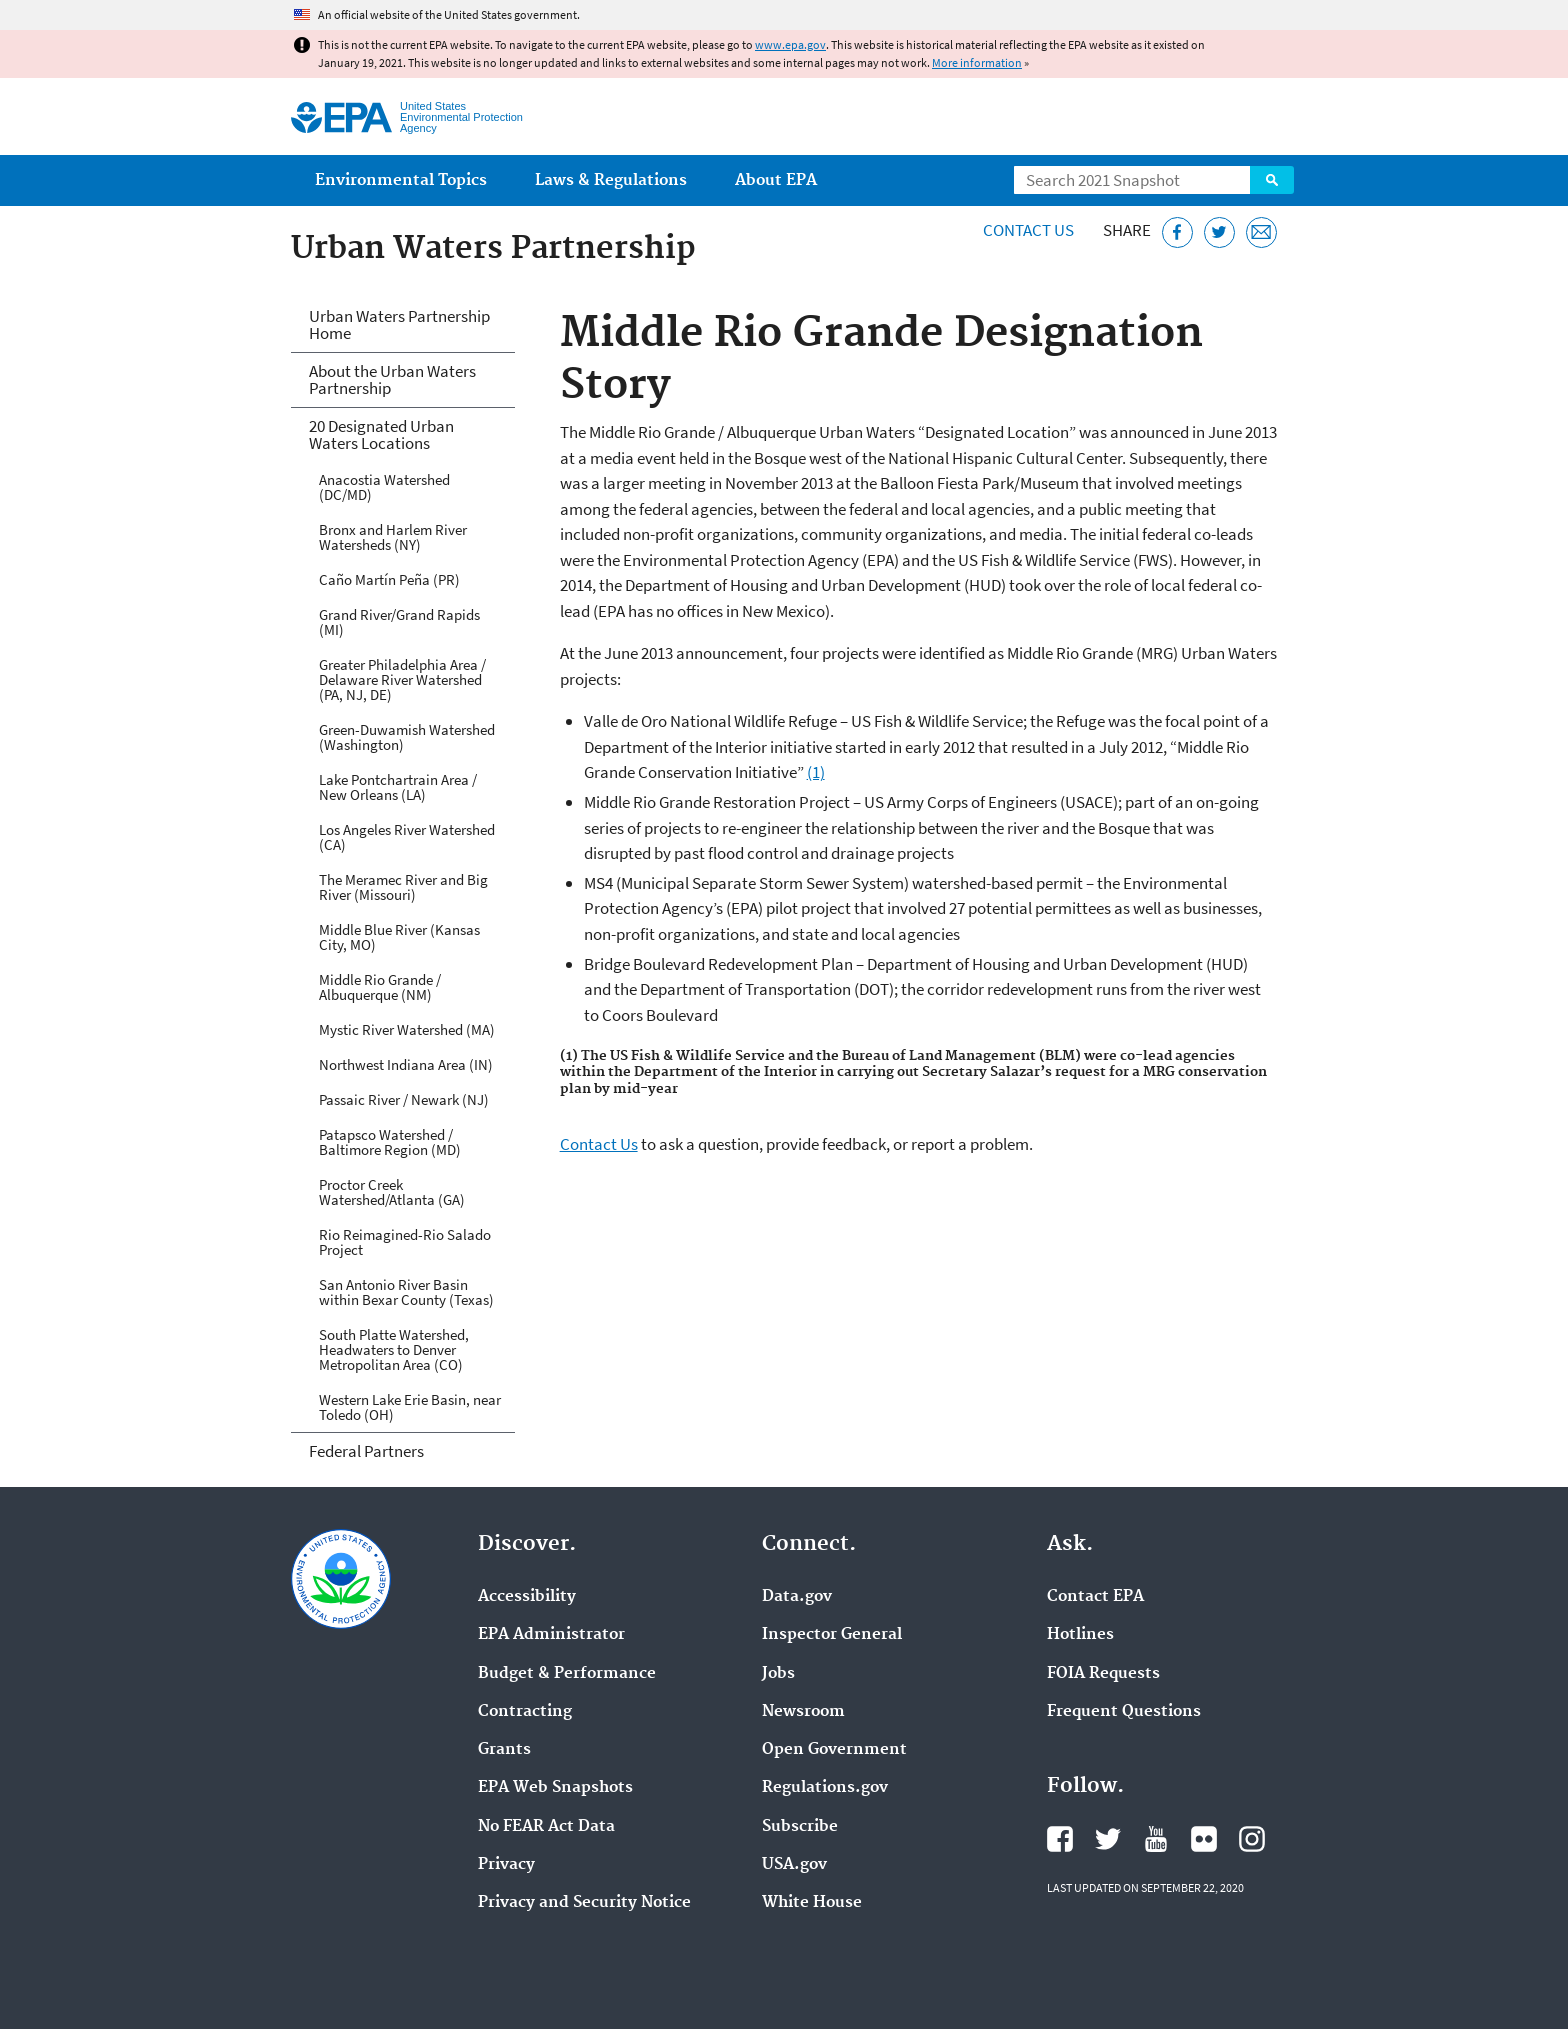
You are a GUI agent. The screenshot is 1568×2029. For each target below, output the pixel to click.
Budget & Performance (567, 1674)
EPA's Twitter (1108, 1839)
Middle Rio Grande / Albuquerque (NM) (380, 987)
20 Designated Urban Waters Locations (381, 434)
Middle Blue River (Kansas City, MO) (399, 937)
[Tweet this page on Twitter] (1219, 232)
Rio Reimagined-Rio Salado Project (405, 1242)
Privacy (506, 1865)
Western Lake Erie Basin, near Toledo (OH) (410, 1407)
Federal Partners (366, 1451)
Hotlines (1080, 1635)
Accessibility (527, 1597)
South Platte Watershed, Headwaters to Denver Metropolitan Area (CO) (394, 1349)
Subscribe (800, 1827)
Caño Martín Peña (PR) (389, 579)
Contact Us (1028, 230)
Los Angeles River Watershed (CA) (407, 837)
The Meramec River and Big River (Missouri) (403, 887)
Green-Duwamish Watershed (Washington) (407, 737)
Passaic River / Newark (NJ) (404, 1099)
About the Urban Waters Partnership (392, 379)
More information (977, 62)
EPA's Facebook (1060, 1839)
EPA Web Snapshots (555, 1788)
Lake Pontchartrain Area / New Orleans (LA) (398, 787)
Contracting (525, 1712)
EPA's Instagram (1252, 1839)
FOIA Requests (1103, 1674)
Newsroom (803, 1712)
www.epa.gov (790, 44)
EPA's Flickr (1204, 1839)
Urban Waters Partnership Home (399, 324)
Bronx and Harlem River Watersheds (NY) (393, 537)
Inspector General (832, 1635)
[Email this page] (1261, 232)
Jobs (778, 1674)
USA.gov (794, 1865)
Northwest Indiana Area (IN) (406, 1064)
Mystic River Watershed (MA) (407, 1029)
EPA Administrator (551, 1635)
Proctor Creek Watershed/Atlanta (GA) (392, 1192)
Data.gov (797, 1597)
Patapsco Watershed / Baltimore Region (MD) (390, 1142)
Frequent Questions (1124, 1712)
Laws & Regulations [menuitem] (611, 180)
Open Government (834, 1750)
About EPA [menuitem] (776, 180)
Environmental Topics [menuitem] (401, 180)
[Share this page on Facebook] (1177, 232)
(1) (816, 772)
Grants (504, 1750)
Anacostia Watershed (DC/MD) (384, 487)
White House (812, 1903)
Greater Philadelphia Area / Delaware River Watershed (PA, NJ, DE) (402, 679)
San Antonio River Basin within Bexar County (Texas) (406, 1292)
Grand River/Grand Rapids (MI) (399, 622)
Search (1272, 180)
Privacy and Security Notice (584, 1903)
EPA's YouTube (1156, 1839)
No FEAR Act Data (546, 1827)
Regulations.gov (825, 1788)
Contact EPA (1095, 1597)
